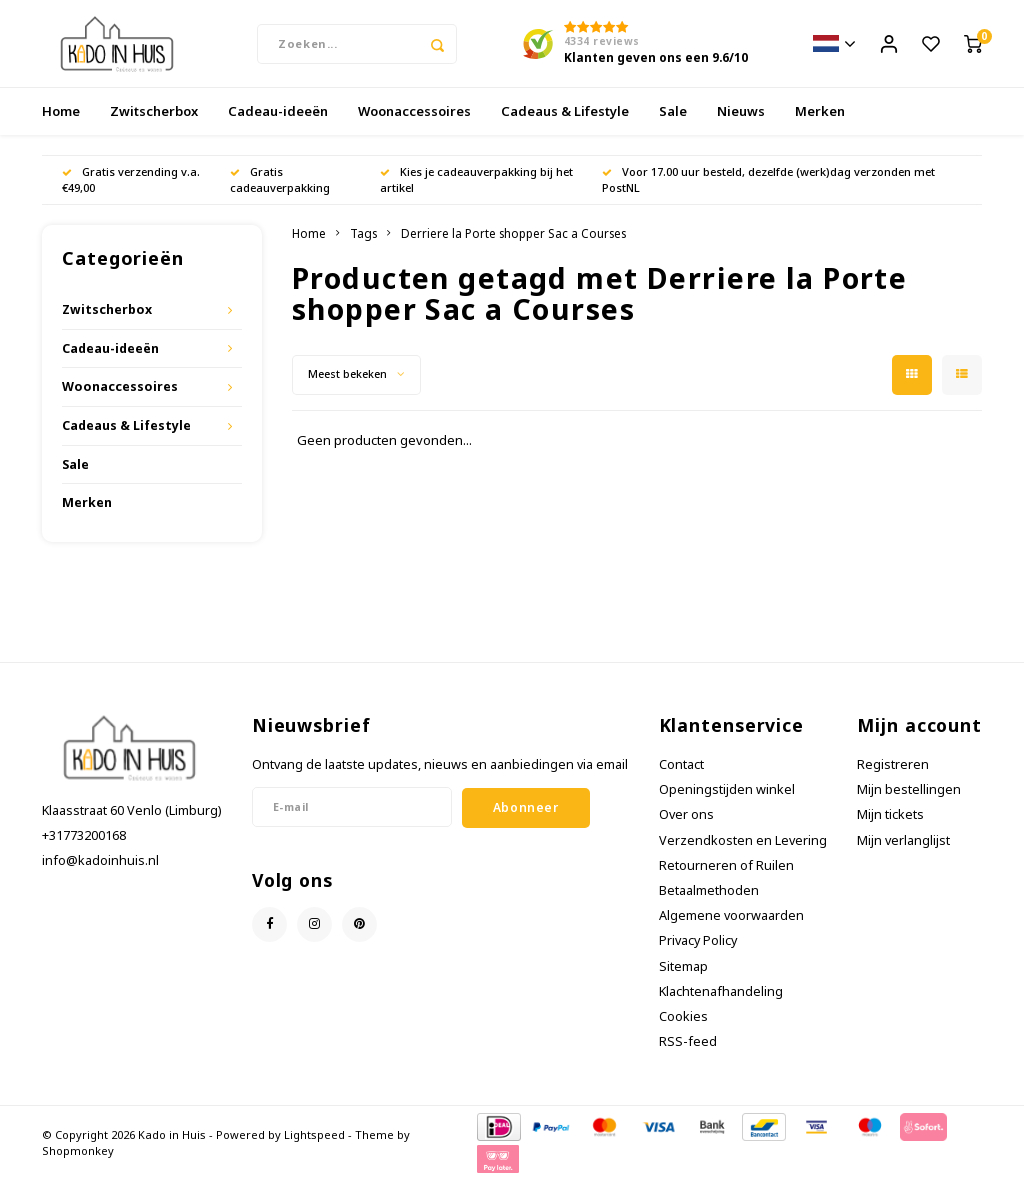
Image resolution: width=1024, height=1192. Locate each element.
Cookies (683, 1029)
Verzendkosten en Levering (743, 852)
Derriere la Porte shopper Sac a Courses (513, 246)
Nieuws (741, 124)
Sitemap (683, 979)
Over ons (686, 827)
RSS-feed (688, 1054)
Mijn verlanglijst (903, 852)
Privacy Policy (698, 953)
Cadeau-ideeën (278, 124)
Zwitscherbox (154, 124)
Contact (681, 777)
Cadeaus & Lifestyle (565, 124)
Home (61, 124)
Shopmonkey (78, 1162)
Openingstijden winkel (727, 802)
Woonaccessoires (414, 124)
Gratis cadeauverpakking (280, 192)
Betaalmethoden (709, 903)
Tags (363, 246)
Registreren (893, 777)
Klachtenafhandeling (721, 1004)
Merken (820, 124)
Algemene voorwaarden (731, 928)
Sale (673, 124)
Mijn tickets (890, 827)
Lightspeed (314, 1147)
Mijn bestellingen (909, 802)
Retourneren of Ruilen (726, 878)
